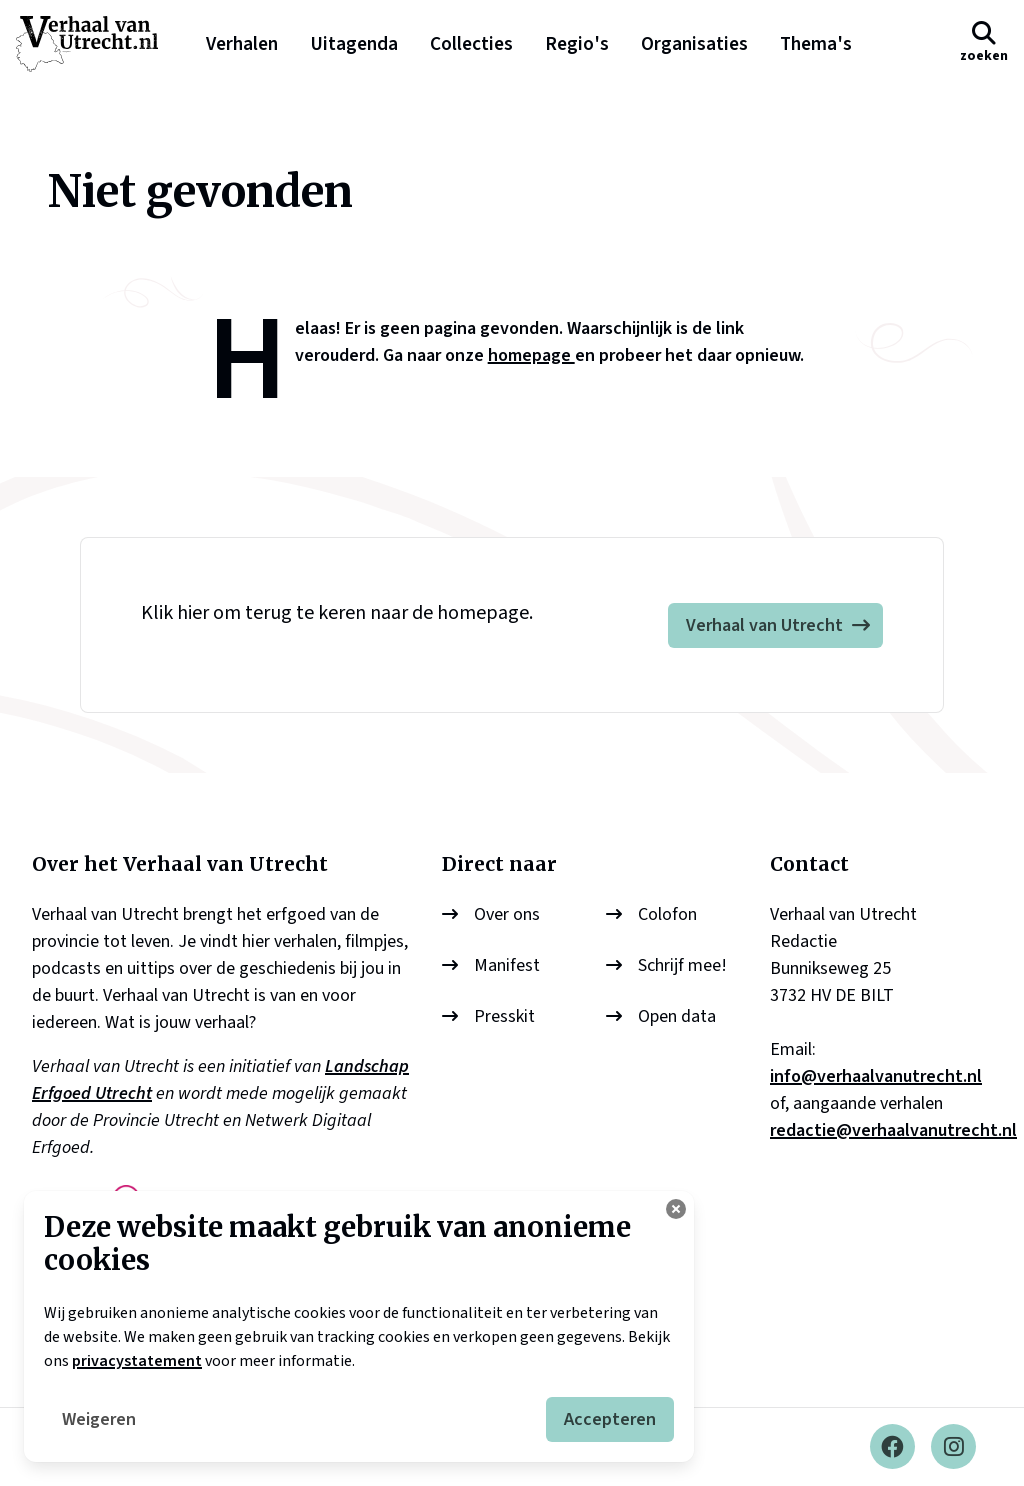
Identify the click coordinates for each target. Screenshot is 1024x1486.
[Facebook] (892, 1447)
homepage (531, 355)
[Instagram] (953, 1447)
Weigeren (99, 1419)
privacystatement (137, 1361)
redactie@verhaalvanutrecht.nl (893, 1130)
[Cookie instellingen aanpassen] (676, 1209)
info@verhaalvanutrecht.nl (876, 1076)
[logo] (97, 44)
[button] (984, 43)
